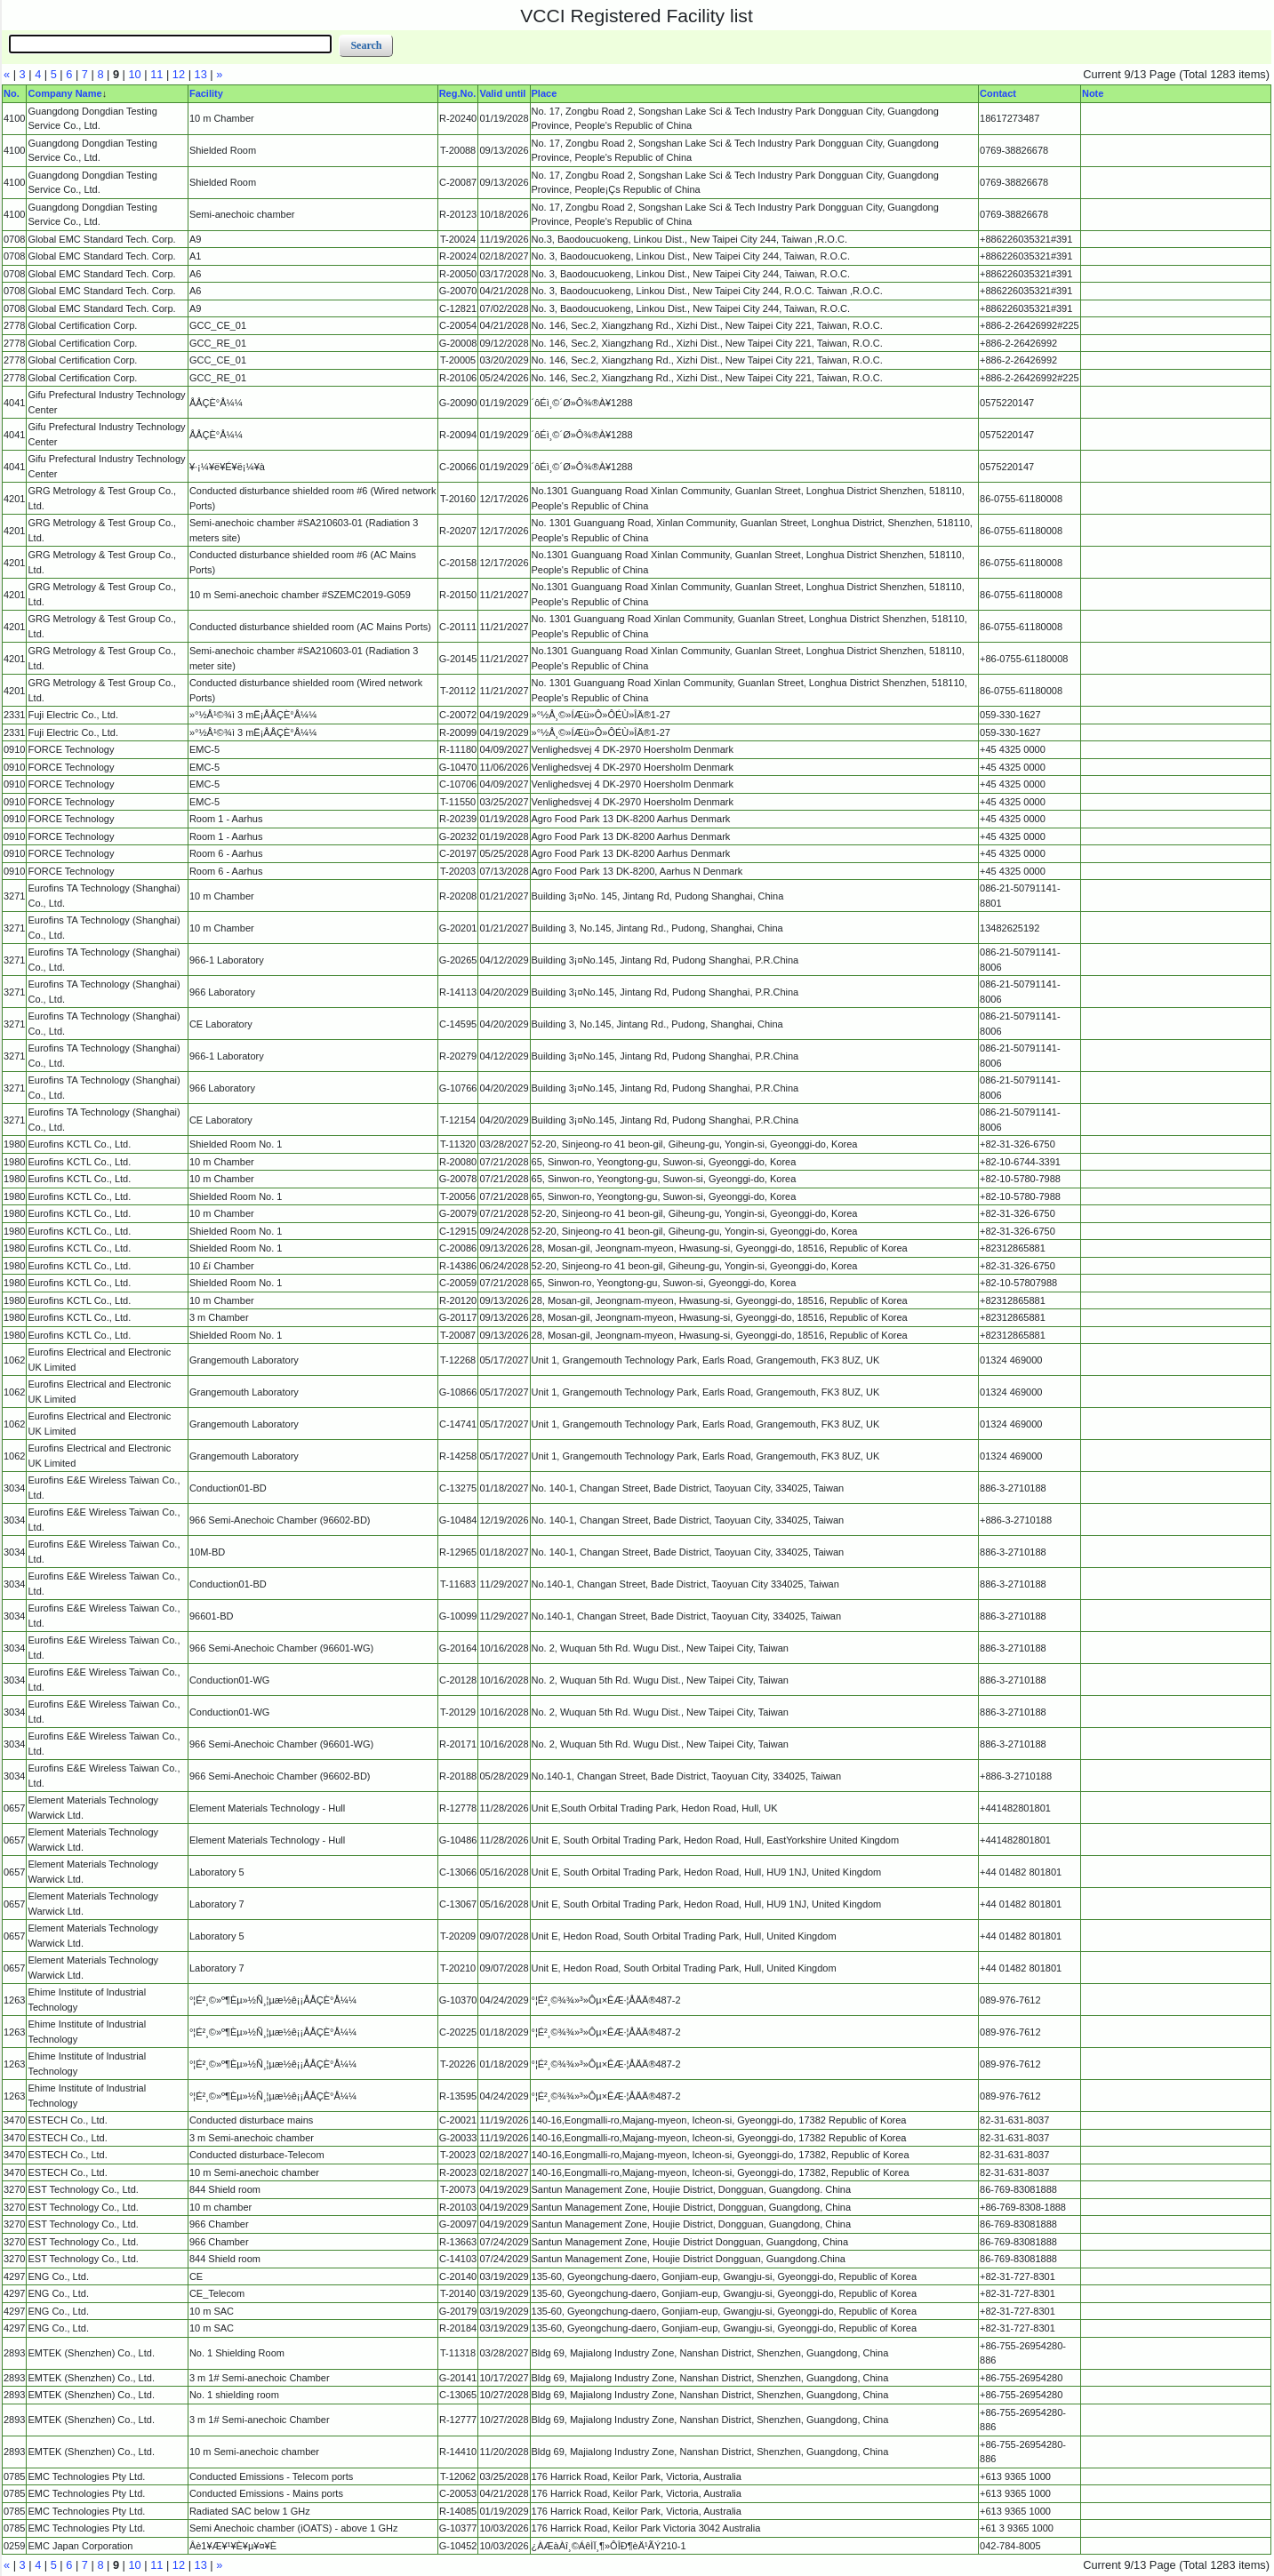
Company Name (64, 93)
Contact (998, 93)
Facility (206, 93)
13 (201, 74)
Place (544, 93)
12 (178, 74)
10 (135, 74)
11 (156, 74)
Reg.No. (458, 93)
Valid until (502, 93)
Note (1092, 93)
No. (12, 93)
